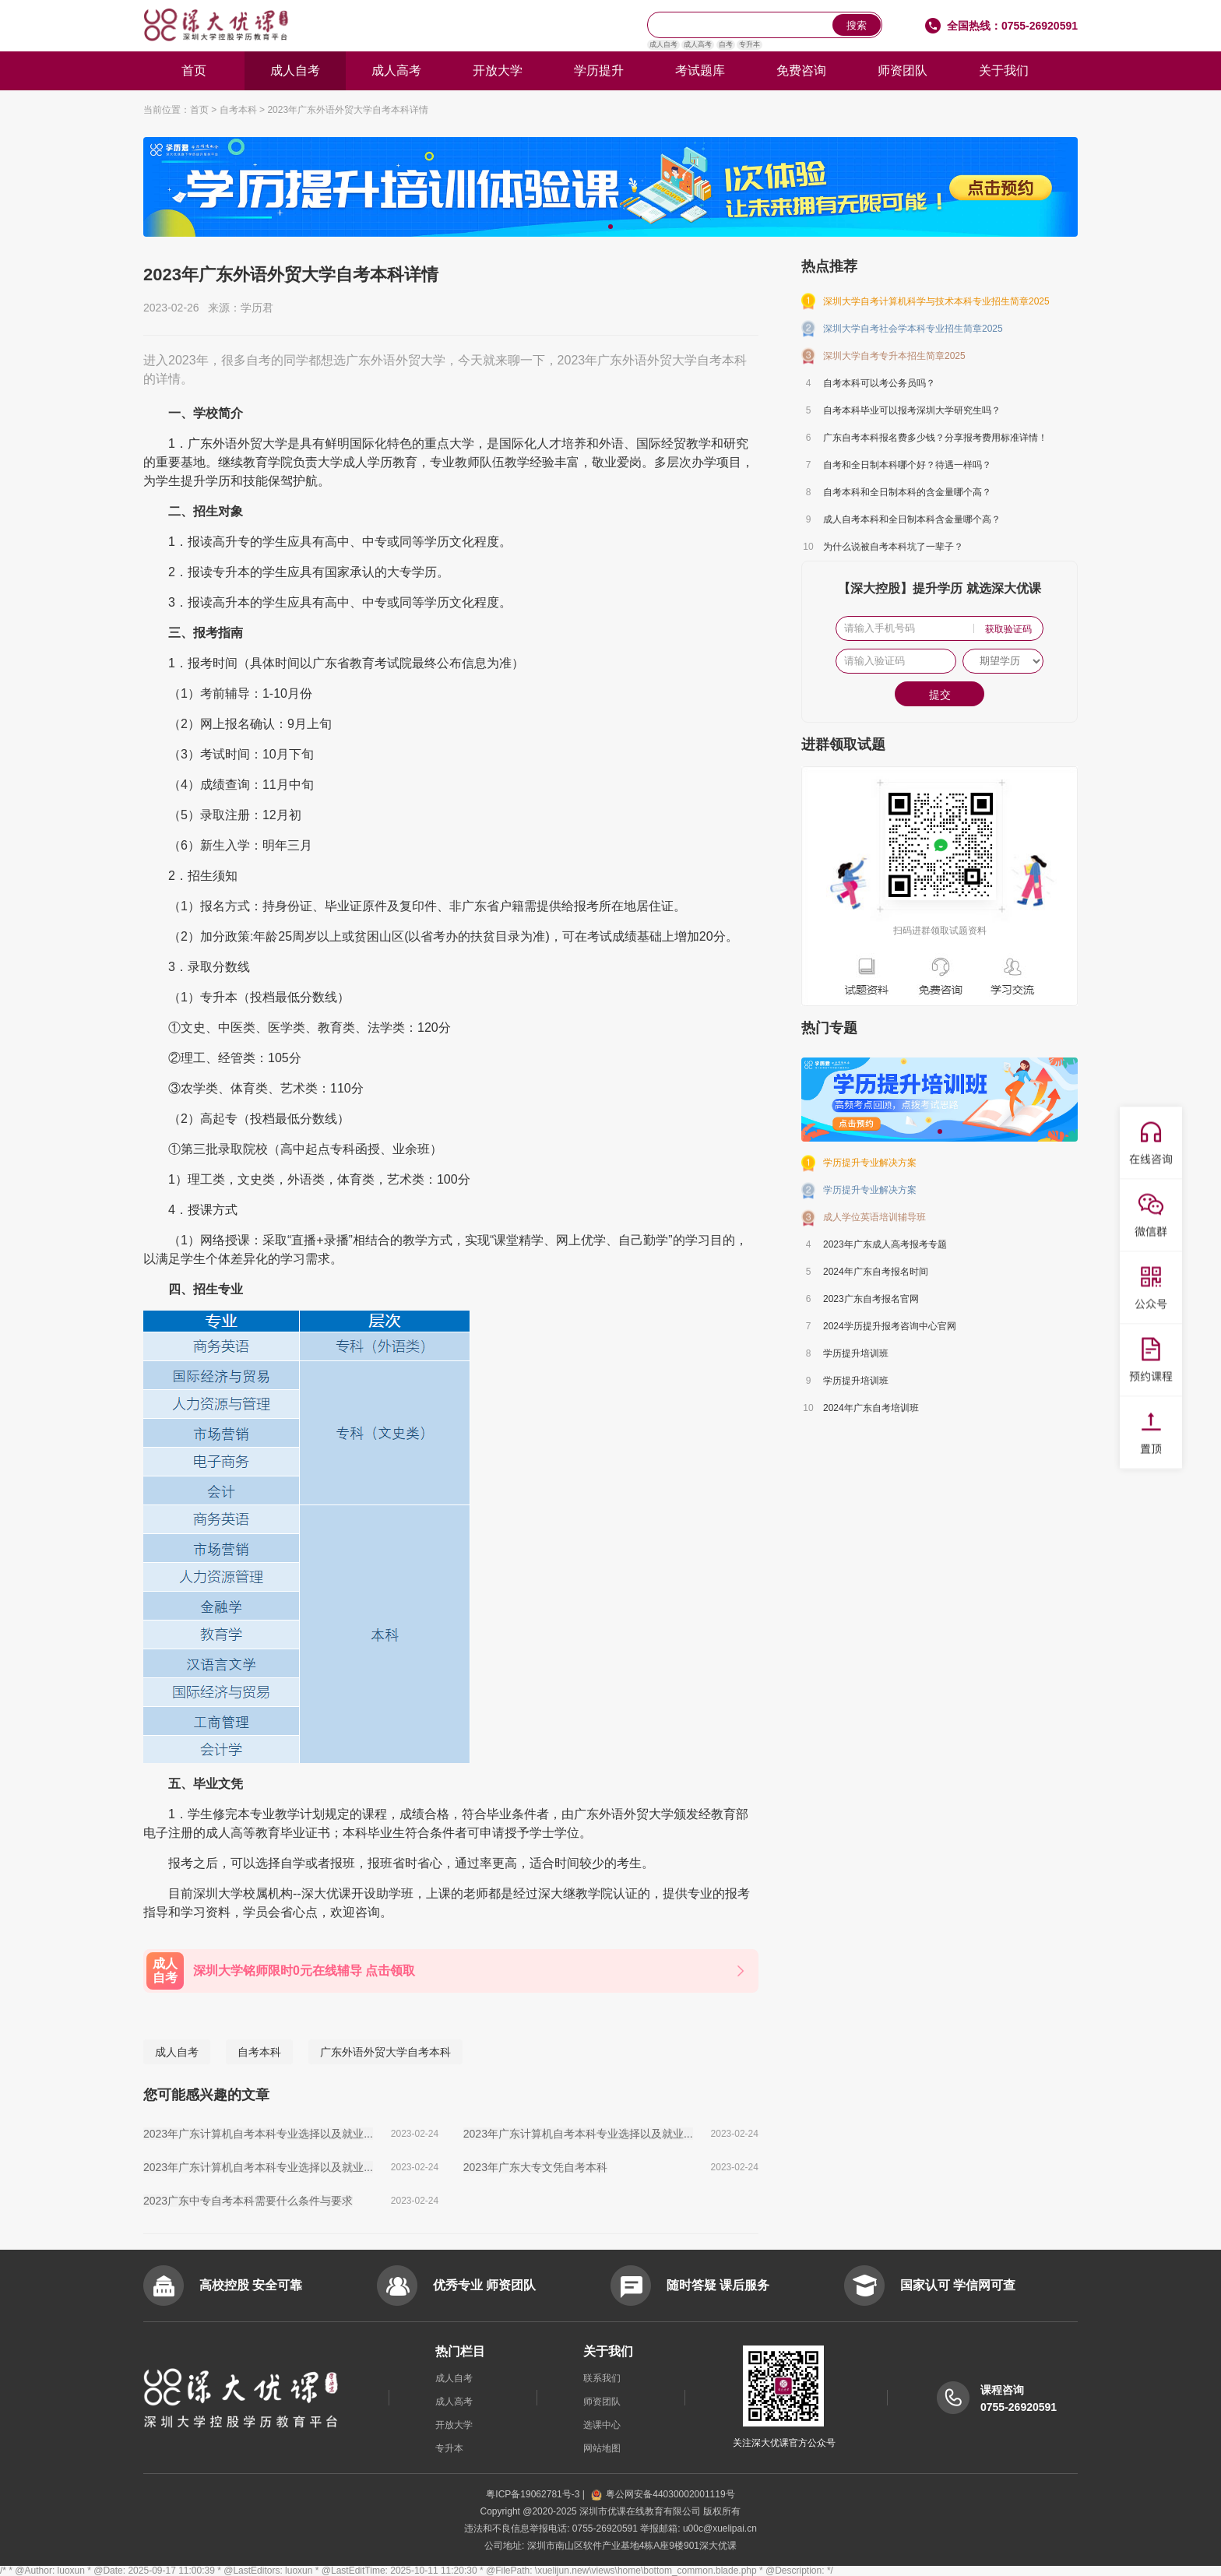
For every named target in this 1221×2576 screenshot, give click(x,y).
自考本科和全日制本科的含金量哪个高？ (907, 492)
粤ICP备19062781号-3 (534, 2494)
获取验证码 (1008, 629)
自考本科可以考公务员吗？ (879, 383)
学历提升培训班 (855, 1353)
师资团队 (902, 70)
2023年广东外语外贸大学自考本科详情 (347, 109)
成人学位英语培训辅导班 (874, 1217)
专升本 (749, 44)
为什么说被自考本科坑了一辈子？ (893, 546)
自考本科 (238, 109)
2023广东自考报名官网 (871, 1298)
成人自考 (663, 44)
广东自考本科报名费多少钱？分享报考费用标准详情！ (935, 437)
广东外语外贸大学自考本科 (385, 2052)
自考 (726, 44)
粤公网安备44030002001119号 (662, 2494)
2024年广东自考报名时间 (875, 1271)
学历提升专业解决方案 (870, 1162)
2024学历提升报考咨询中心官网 (889, 1326)
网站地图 (602, 2448)
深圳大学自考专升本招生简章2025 (894, 355)
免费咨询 (801, 70)
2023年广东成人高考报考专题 (885, 1244)
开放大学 (498, 70)
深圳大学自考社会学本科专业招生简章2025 (913, 328)
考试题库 (700, 70)
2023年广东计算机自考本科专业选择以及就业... (258, 2133)
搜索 (856, 25)
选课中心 (602, 2424)
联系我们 (602, 2378)
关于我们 (1004, 70)
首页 (193, 70)
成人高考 (698, 44)
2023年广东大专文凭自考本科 (535, 2167)
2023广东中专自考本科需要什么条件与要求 (248, 2200)
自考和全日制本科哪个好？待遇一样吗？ (907, 464)
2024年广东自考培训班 (871, 1407)
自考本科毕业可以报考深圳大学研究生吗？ (912, 410)
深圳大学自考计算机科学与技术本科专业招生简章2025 (936, 301)
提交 (940, 694)
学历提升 (599, 70)
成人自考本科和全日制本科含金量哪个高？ (912, 519)
